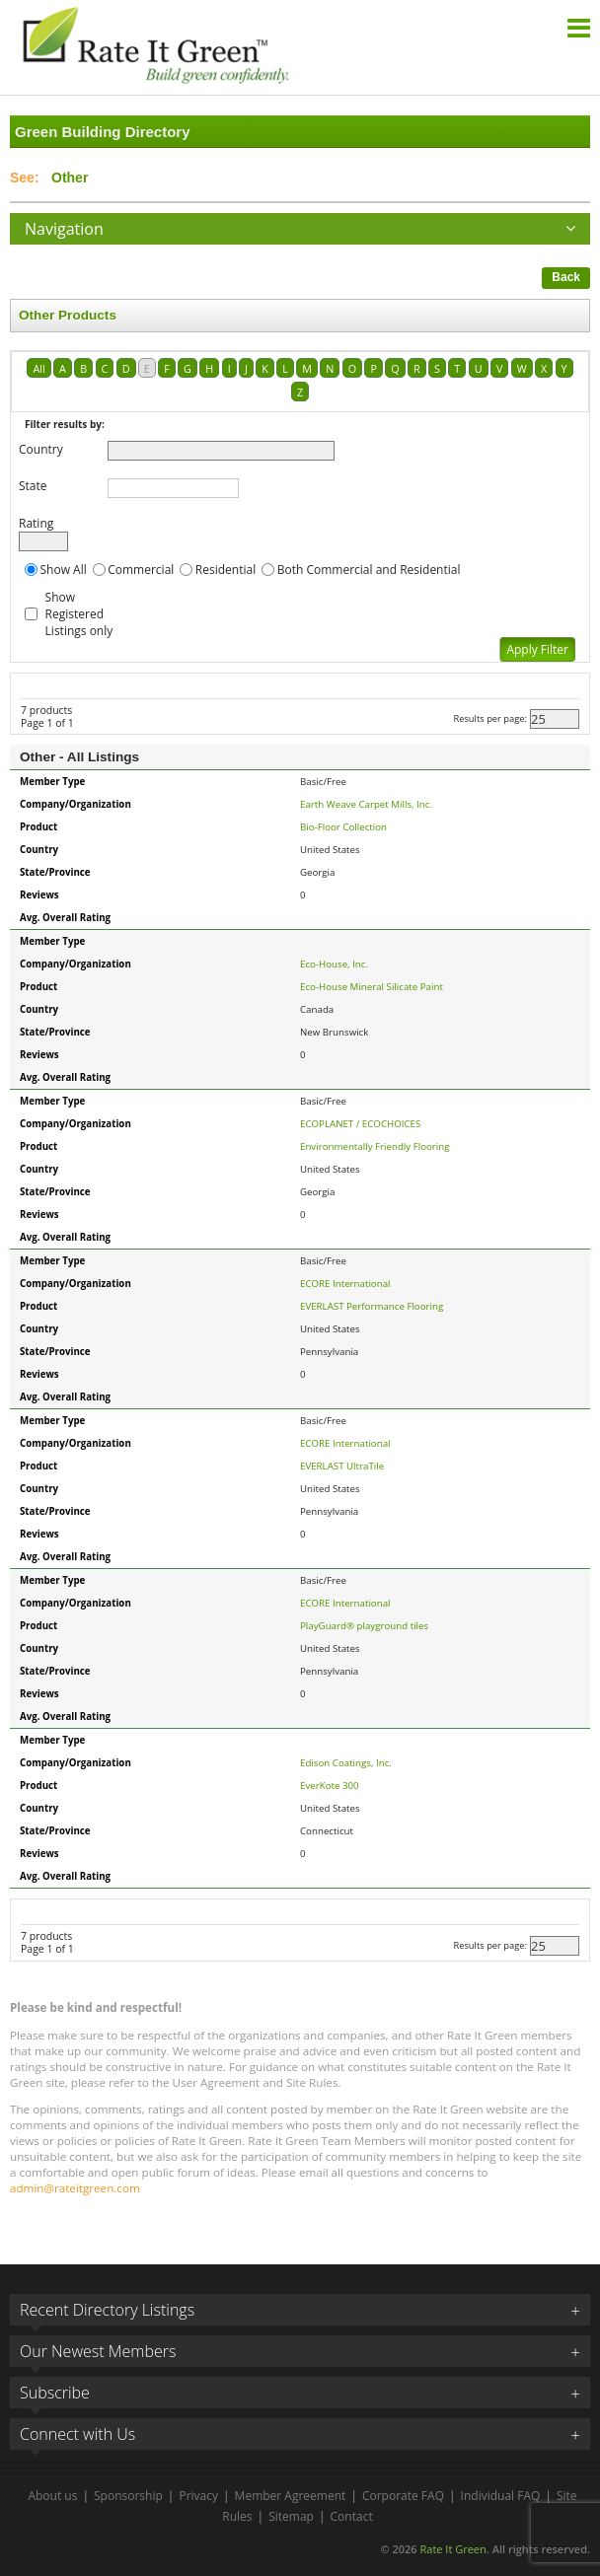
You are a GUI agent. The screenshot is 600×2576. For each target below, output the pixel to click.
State (33, 485)
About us (52, 2495)
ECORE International (345, 1283)
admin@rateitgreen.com (75, 2188)
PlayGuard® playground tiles (364, 1625)
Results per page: (490, 719)
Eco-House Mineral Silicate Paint (371, 986)
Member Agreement (290, 2495)
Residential (225, 569)
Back (566, 277)
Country (41, 449)
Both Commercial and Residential (369, 569)
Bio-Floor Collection (343, 827)
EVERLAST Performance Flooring (371, 1306)
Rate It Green (452, 2548)
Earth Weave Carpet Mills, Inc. (366, 804)
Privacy (198, 2495)
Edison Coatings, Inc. (346, 1762)
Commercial (141, 569)
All (38, 368)
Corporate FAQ (403, 2495)
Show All (63, 569)
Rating (36, 523)
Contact (352, 2516)
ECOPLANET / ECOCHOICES (360, 1123)
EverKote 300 (329, 1785)
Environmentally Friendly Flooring (375, 1146)
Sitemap (291, 2516)
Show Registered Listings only (79, 614)
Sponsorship (128, 2495)
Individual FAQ (501, 2495)
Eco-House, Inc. (334, 964)
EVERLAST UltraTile (342, 1466)
